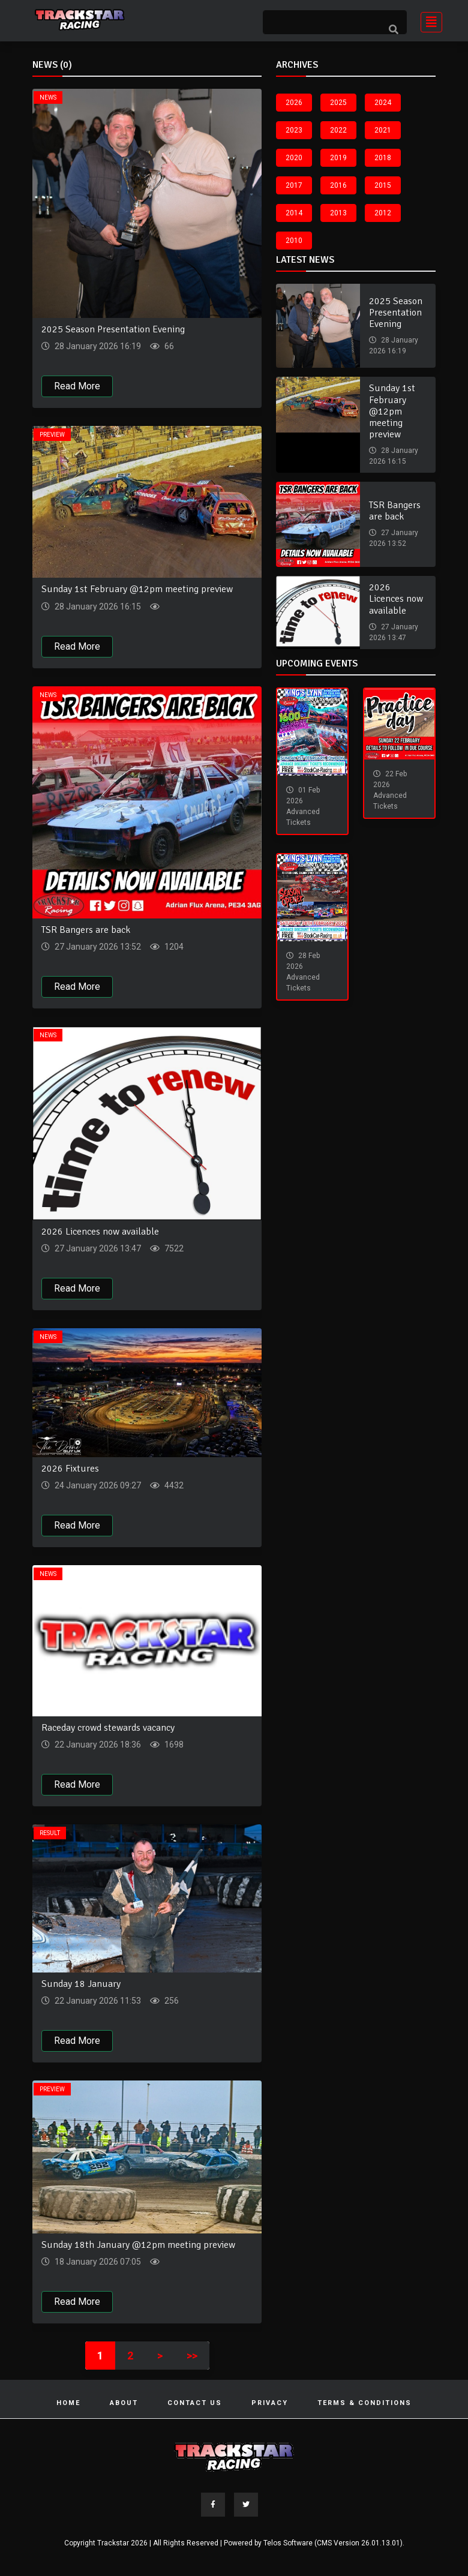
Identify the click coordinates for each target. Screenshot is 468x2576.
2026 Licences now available (100, 1232)
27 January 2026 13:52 (97, 946)
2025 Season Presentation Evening (113, 329)
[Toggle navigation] (428, 20)
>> (192, 2355)
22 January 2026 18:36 (97, 1744)
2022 (338, 130)
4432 (173, 1485)
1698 (173, 1744)
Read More (77, 386)
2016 (338, 185)
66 (168, 346)
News (48, 97)
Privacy (269, 2403)
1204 (173, 946)
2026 (294, 102)
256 (171, 2000)
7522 (173, 1248)
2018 (382, 158)
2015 (382, 185)
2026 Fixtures (70, 1469)
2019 (338, 158)
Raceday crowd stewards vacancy (108, 1728)
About (124, 2403)
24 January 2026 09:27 (97, 1485)
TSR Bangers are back (85, 930)
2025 (338, 102)
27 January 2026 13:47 (97, 1248)
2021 (382, 130)
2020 (294, 158)
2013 (338, 213)
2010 (294, 240)
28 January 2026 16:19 (97, 346)
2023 (294, 130)
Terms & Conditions (364, 2403)
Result (50, 1833)
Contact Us (194, 2403)
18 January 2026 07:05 (97, 2261)
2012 (382, 213)
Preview (52, 434)
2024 (382, 102)
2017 (294, 185)
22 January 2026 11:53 (97, 2000)
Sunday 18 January (81, 1984)
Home (68, 2403)
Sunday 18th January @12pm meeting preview (138, 2245)
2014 (294, 213)
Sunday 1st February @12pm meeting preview (137, 589)
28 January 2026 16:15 (97, 606)
